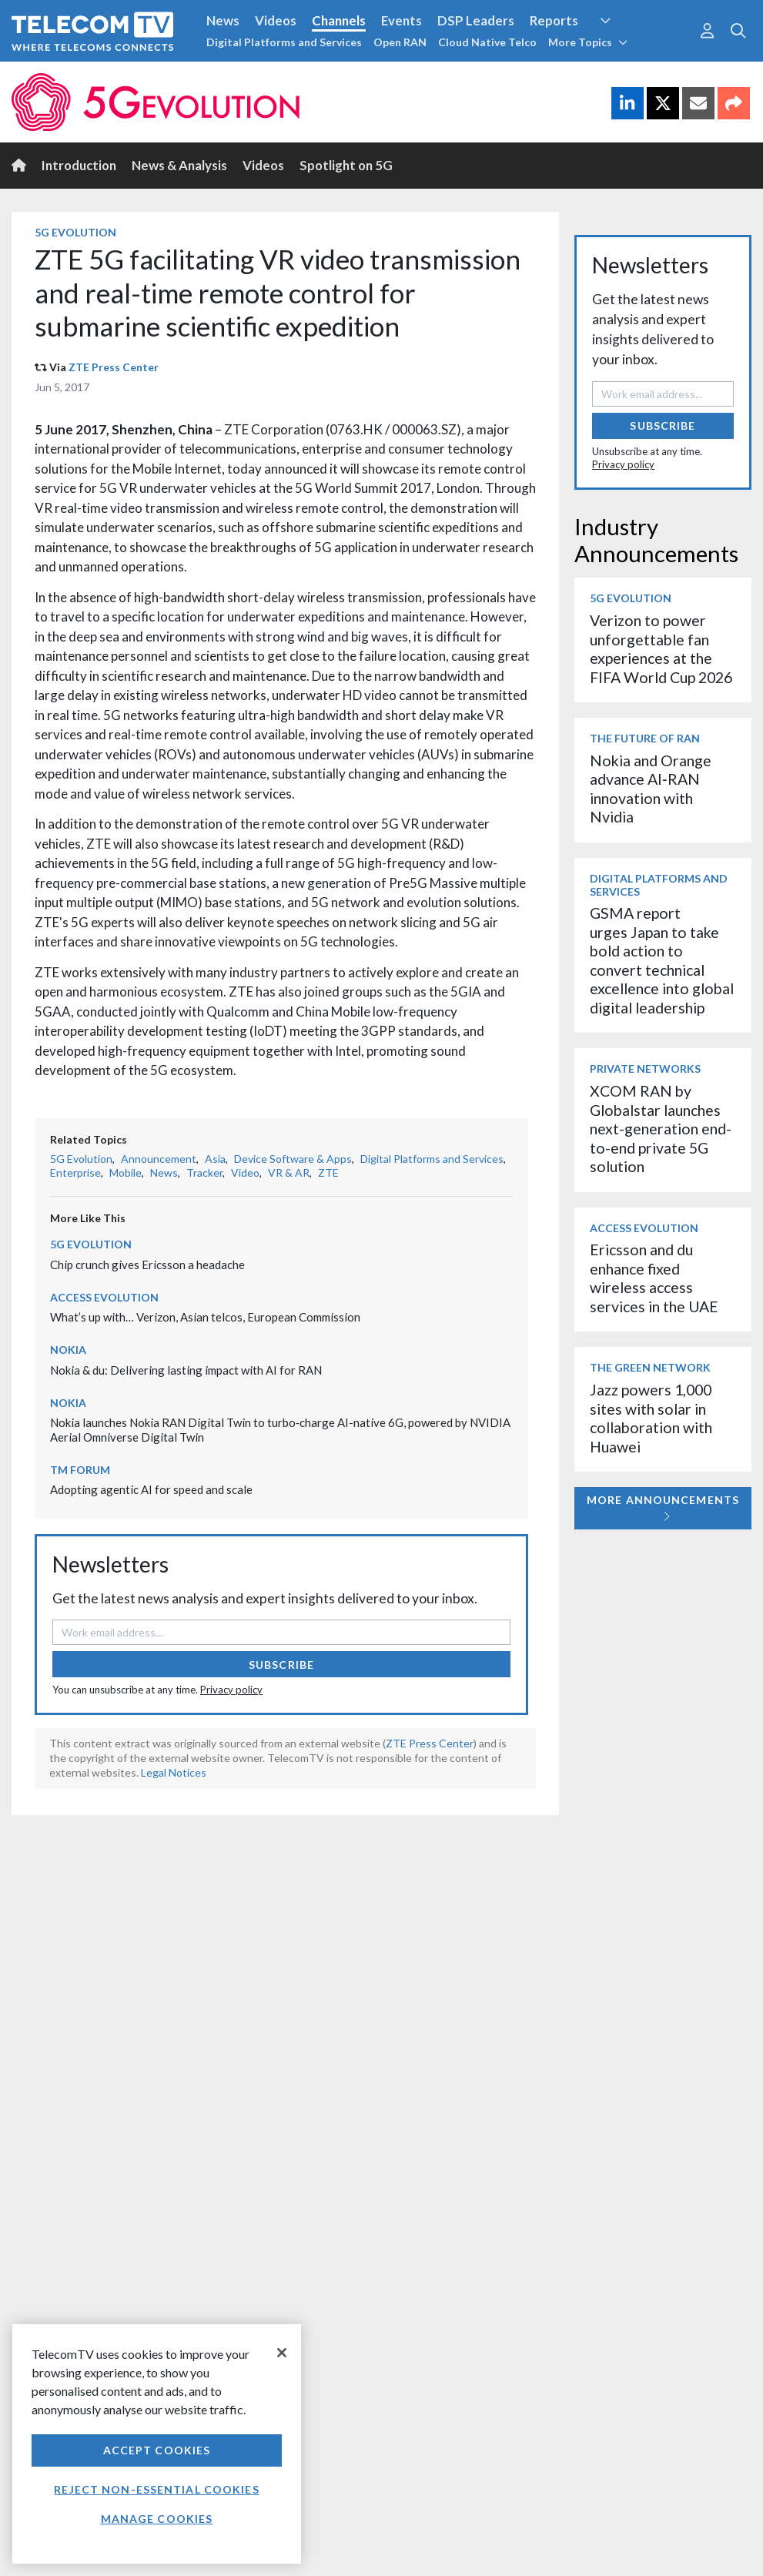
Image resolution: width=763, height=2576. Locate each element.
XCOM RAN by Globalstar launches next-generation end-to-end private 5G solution (660, 1128)
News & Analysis (179, 165)
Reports (554, 20)
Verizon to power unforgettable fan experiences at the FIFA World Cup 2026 (661, 648)
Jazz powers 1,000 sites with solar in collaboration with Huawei (651, 1418)
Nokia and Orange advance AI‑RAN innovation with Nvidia (650, 789)
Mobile (125, 1172)
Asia (215, 1158)
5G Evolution (75, 232)
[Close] (282, 2353)
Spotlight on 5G (346, 165)
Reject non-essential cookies (156, 2489)
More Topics (587, 42)
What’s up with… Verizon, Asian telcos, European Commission (205, 1317)
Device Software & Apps (293, 1158)
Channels (339, 20)
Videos (275, 20)
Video (245, 1172)
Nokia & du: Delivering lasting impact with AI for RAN (186, 1370)
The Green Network (650, 1367)
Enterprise (75, 1172)
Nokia (68, 1349)
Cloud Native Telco (487, 42)
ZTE (328, 1172)
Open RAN (400, 42)
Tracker (204, 1172)
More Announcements (663, 1507)
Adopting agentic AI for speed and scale (151, 1489)
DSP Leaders (475, 20)
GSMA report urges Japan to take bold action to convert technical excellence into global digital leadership (662, 960)
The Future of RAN (645, 738)
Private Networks (645, 1068)
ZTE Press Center (114, 367)
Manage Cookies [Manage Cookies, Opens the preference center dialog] (157, 2518)
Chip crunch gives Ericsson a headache (147, 1264)
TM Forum (80, 1469)
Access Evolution (104, 1297)
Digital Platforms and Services (284, 42)
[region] (156, 2444)
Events (401, 20)
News (222, 20)
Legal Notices (173, 1772)
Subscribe (281, 1664)
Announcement (158, 1158)
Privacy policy (231, 1689)
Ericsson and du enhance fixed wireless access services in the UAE (654, 1278)
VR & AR (289, 1172)
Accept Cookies (157, 2450)
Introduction (79, 165)
